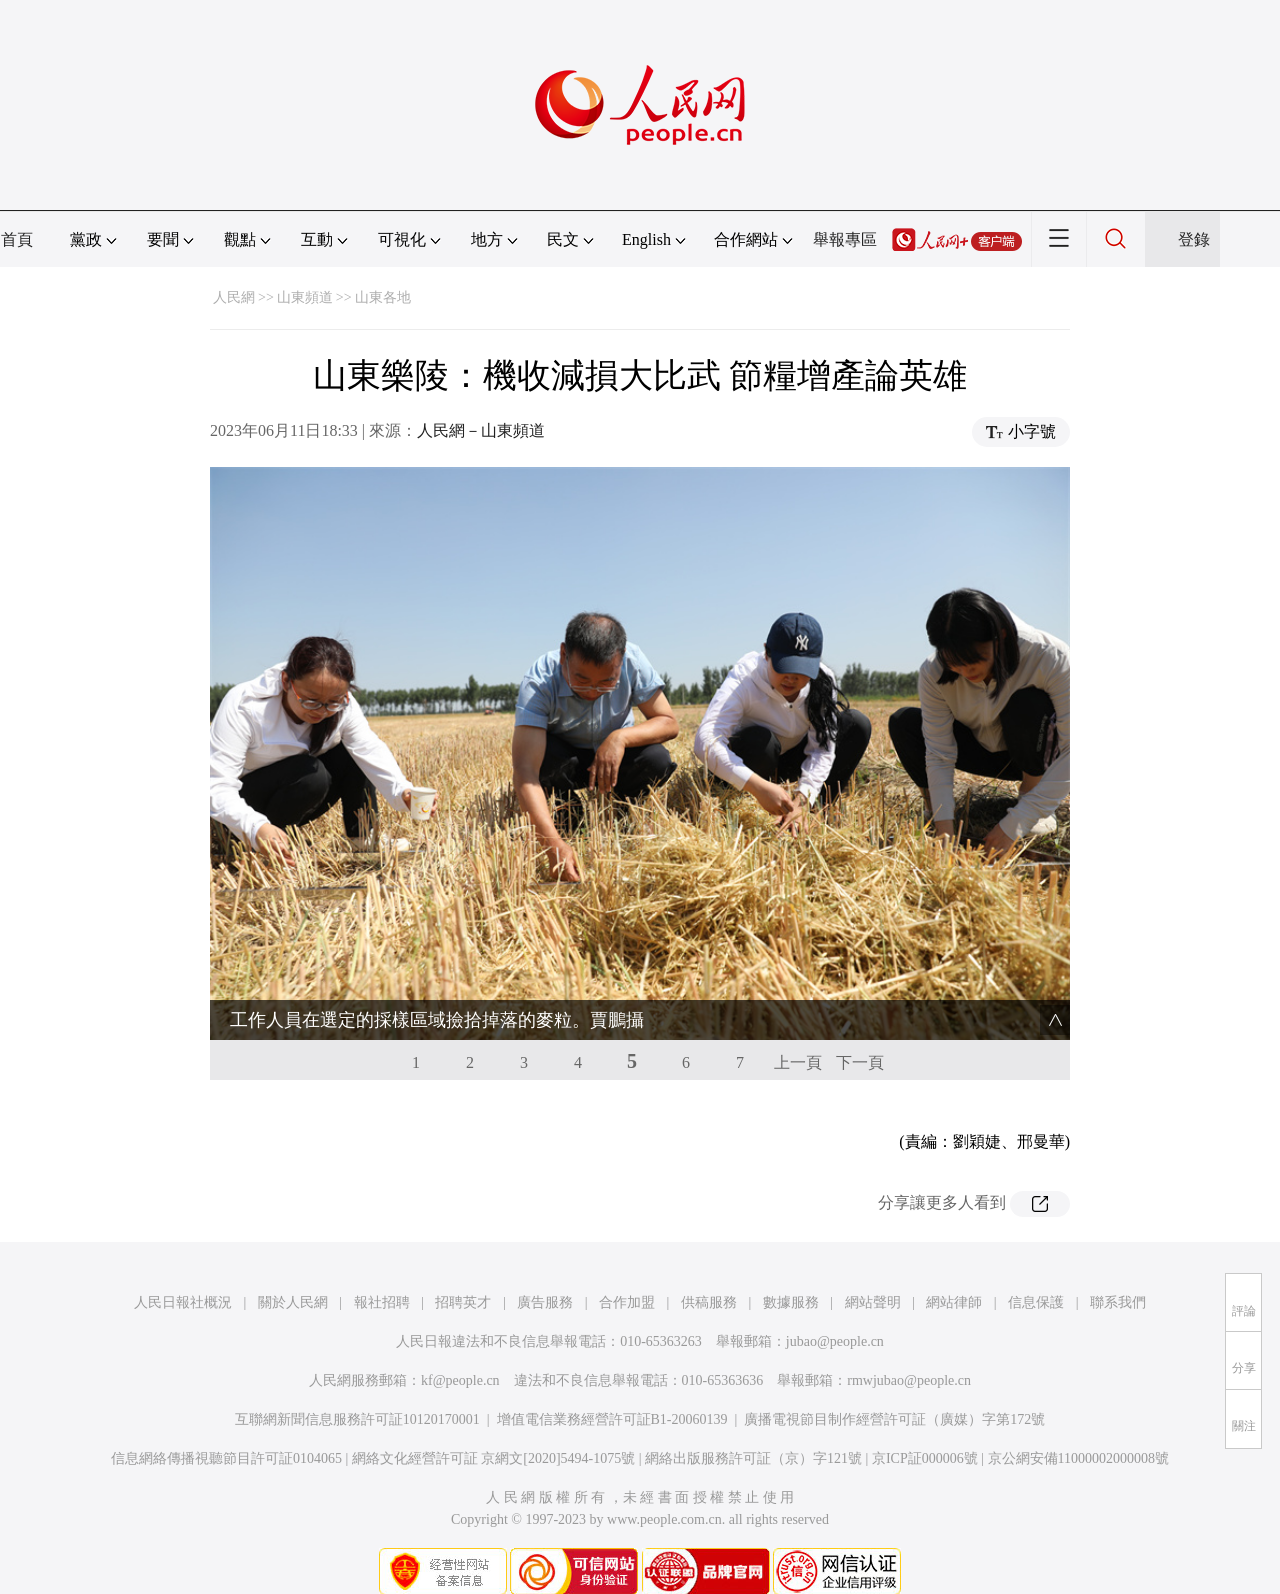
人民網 (234, 297)
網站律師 (954, 1262)
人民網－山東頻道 (481, 430)
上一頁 (798, 1022)
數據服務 (791, 1262)
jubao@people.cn (835, 1301)
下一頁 (860, 1022)
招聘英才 (463, 1262)
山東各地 (383, 297)
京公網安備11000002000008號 (1078, 1418)
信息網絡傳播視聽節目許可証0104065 (226, 1418)
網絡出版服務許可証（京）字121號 (753, 1418)
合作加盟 (627, 1262)
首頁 (17, 239)
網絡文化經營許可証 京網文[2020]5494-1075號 (494, 1418)
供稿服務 (709, 1262)
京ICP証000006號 (925, 1418)
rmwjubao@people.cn (909, 1340)
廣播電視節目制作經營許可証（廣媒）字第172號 (894, 1379)
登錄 (1194, 239)
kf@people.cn (460, 1340)
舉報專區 (845, 239)
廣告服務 (545, 1262)
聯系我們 (1118, 1262)
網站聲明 (873, 1262)
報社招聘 (382, 1262)
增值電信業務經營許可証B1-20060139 (612, 1379)
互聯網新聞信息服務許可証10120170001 (357, 1379)
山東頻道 (305, 297)
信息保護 (1036, 1262)
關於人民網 (293, 1262)
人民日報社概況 (183, 1262)
